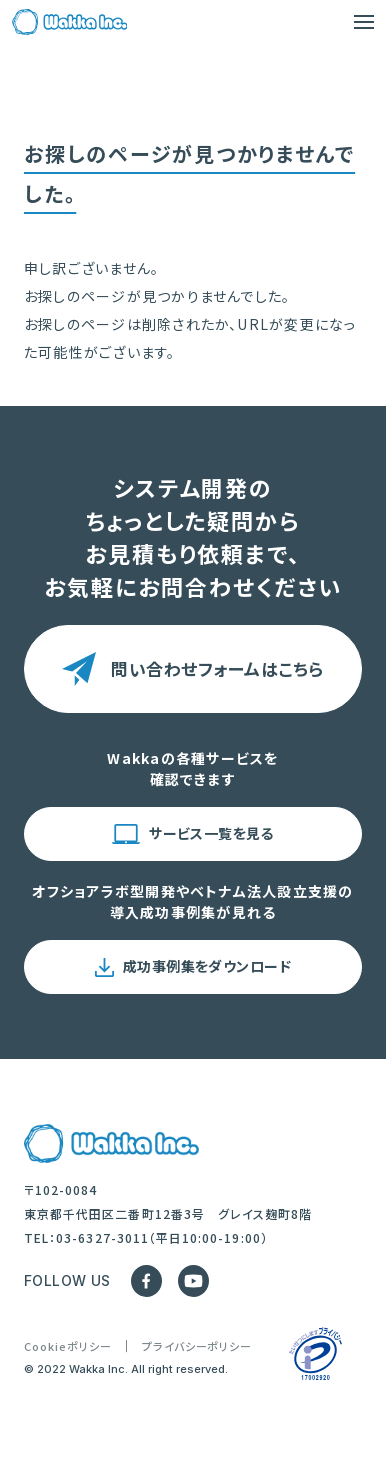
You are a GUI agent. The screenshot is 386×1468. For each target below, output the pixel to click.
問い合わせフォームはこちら (217, 668)
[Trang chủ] (69, 21)
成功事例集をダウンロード (207, 966)
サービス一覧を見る (211, 833)
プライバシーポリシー (197, 1346)
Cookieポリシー (68, 1346)
